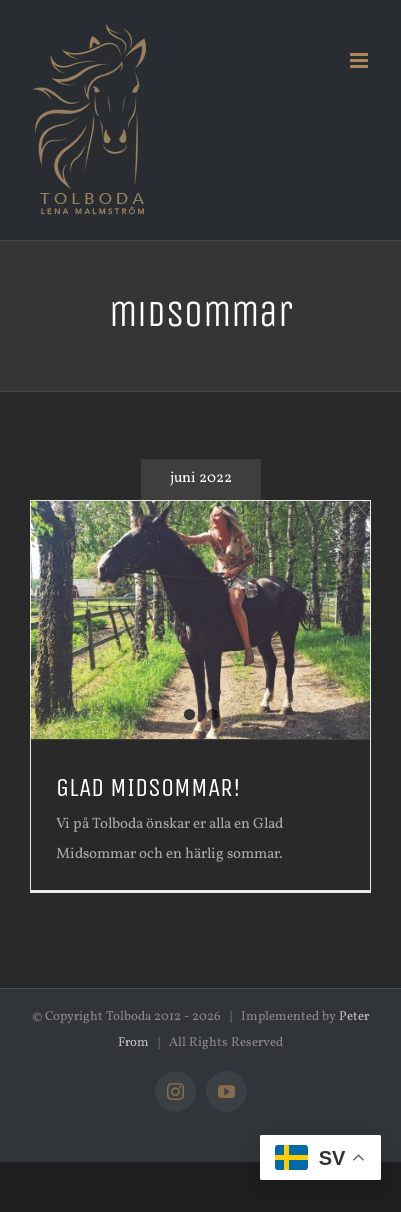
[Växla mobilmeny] (360, 60)
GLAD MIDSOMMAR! (148, 787)
